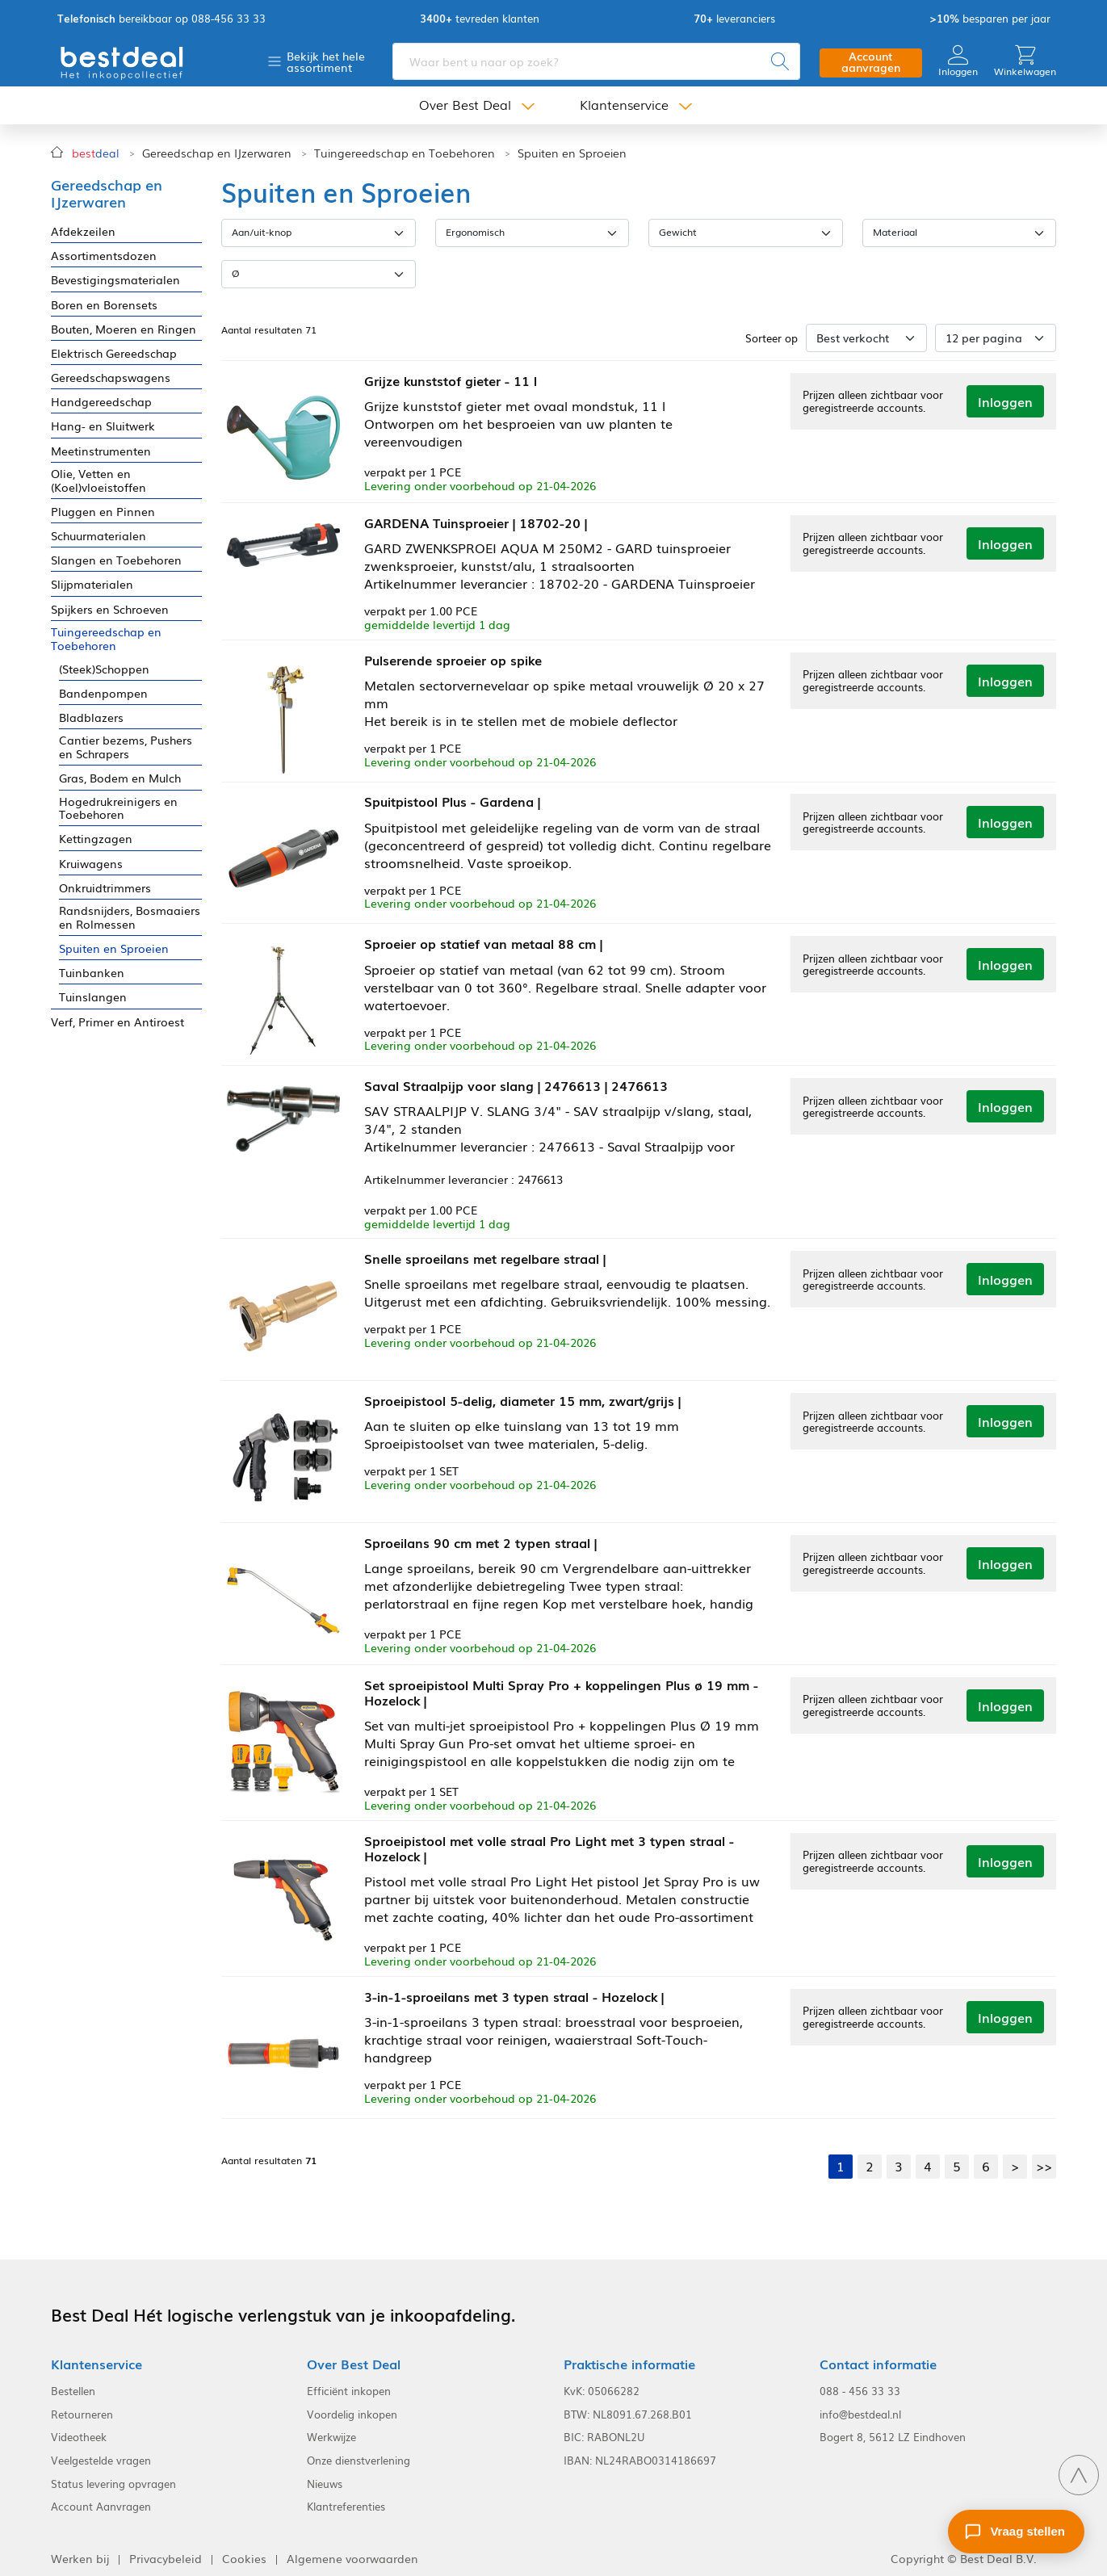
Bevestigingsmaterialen (115, 280)
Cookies (244, 2550)
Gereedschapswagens (110, 377)
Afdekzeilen (83, 231)
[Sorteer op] (866, 338)
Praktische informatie (629, 2355)
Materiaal (895, 231)
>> (1044, 2157)
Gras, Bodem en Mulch (120, 778)
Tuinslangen (93, 997)
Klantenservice (624, 107)
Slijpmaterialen (92, 584)
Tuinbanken (91, 973)
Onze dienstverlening (358, 2451)
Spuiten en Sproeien (572, 153)
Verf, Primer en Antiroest (117, 1022)
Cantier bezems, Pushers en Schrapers (125, 747)
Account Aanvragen (101, 2497)
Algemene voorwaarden (352, 2550)
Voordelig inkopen (352, 2405)
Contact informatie (878, 2355)
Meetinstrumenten (101, 451)
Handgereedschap (101, 402)
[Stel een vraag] (1016, 2531)
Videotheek (79, 2429)
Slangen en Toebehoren (116, 560)
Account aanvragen (870, 62)
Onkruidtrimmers (105, 888)
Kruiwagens (91, 864)
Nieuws (324, 2475)
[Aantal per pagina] (995, 338)
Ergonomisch (475, 231)
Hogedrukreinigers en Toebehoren (118, 808)
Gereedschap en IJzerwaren (216, 153)
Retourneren (82, 2405)
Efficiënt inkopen (349, 2382)
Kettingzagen (95, 838)
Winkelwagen (1025, 62)
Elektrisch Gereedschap (114, 353)
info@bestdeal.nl (860, 2405)
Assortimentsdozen (104, 255)
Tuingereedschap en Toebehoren (404, 153)
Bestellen (73, 2382)
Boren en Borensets (104, 305)
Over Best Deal (465, 107)
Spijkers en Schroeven (110, 609)
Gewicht (678, 231)
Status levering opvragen (113, 2475)
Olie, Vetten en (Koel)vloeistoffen (98, 480)
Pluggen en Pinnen (103, 511)
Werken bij (80, 2550)
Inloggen (958, 62)
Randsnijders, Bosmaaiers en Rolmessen (129, 917)
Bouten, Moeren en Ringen (123, 329)
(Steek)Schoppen (104, 669)
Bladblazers (91, 717)
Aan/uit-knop (261, 231)
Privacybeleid (165, 2550)
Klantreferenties (346, 2497)
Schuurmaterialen (98, 536)
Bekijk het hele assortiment (326, 62)
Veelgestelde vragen (101, 2451)
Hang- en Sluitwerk (103, 426)
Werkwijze (331, 2429)
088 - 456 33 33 (860, 2382)
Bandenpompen (103, 693)
